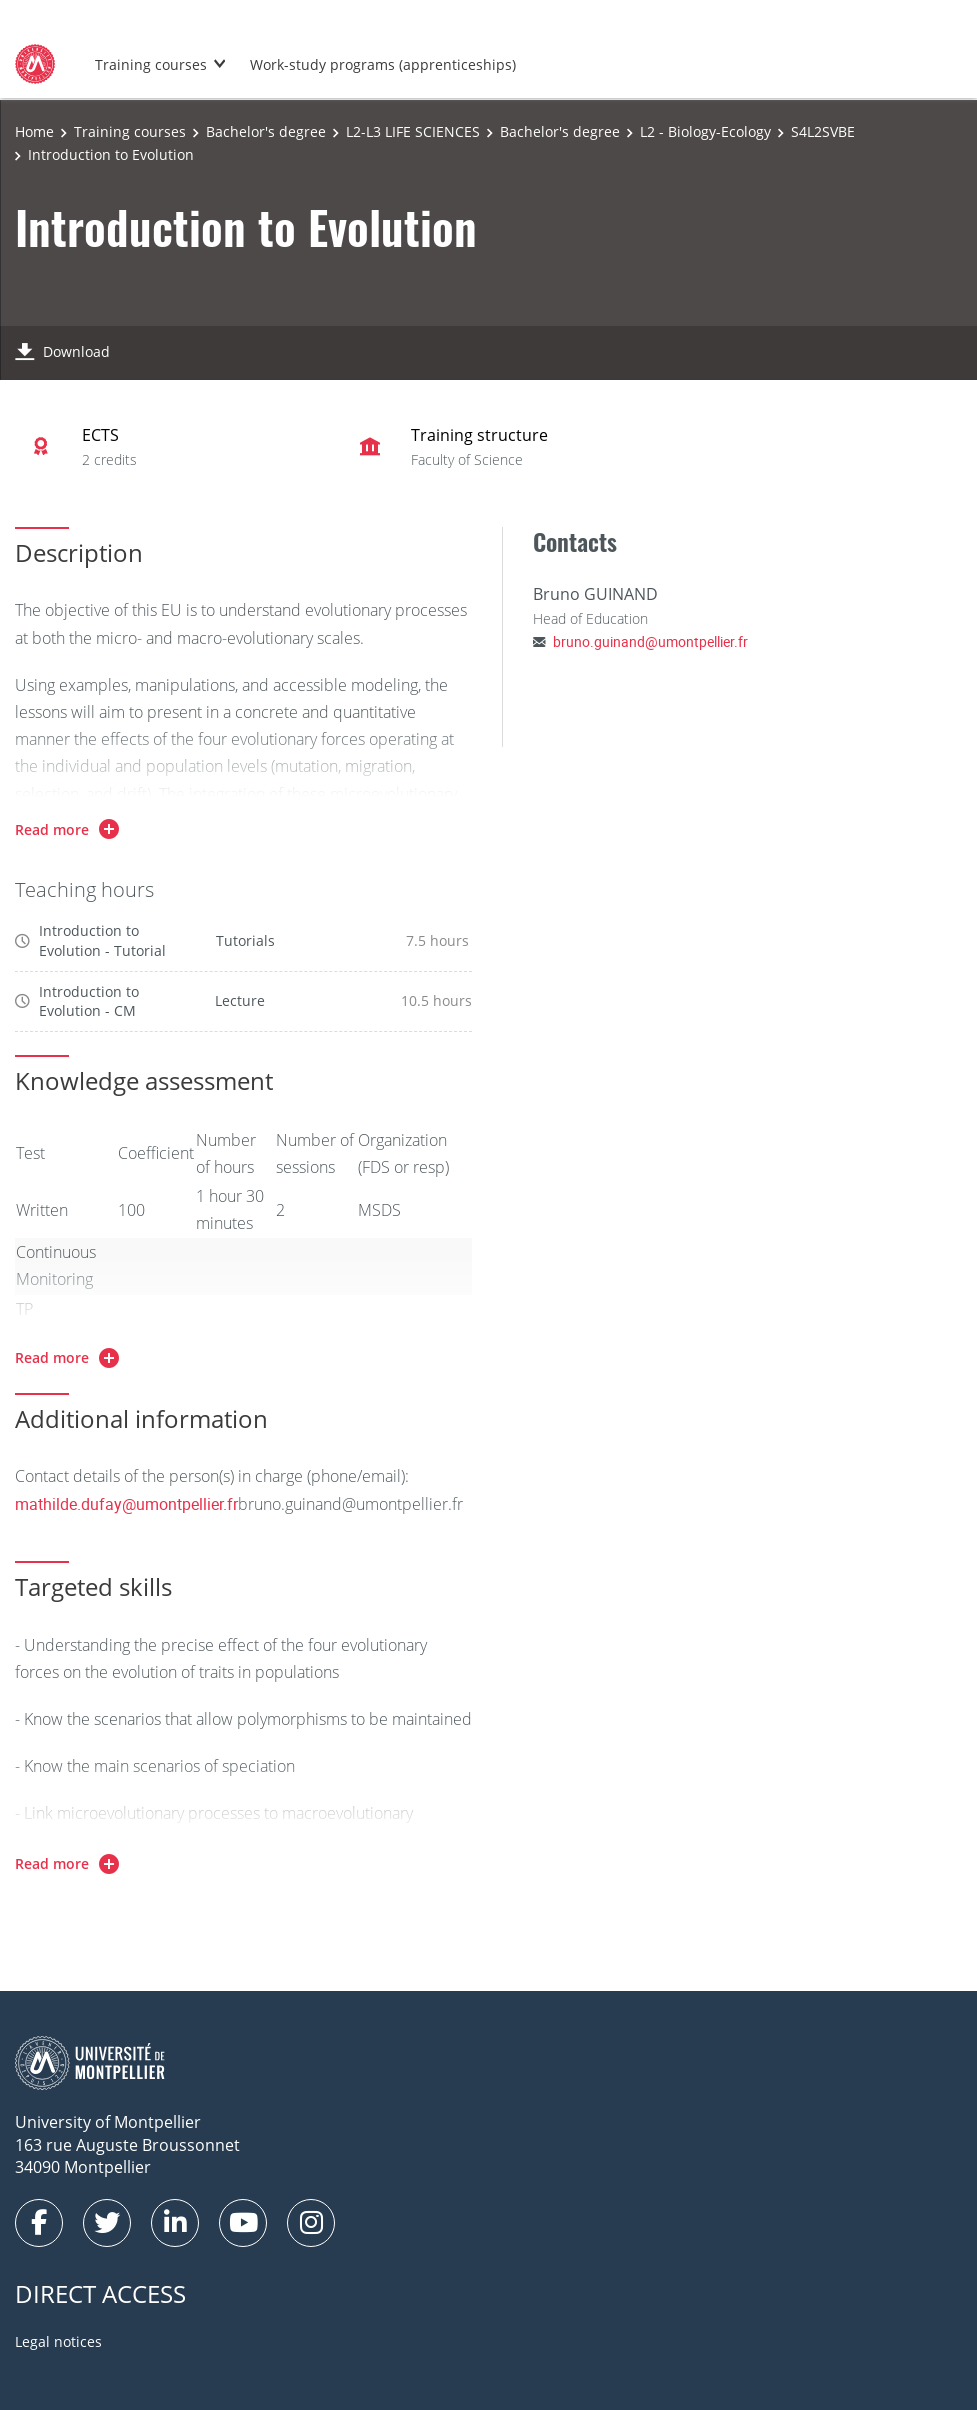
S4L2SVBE (823, 131)
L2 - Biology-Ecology (705, 131)
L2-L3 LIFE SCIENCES (413, 131)
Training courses (151, 64)
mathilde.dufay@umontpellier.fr (126, 1504)
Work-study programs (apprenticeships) (383, 64)
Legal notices (58, 2341)
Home (34, 131)
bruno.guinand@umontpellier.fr (650, 641)
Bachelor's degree (266, 131)
